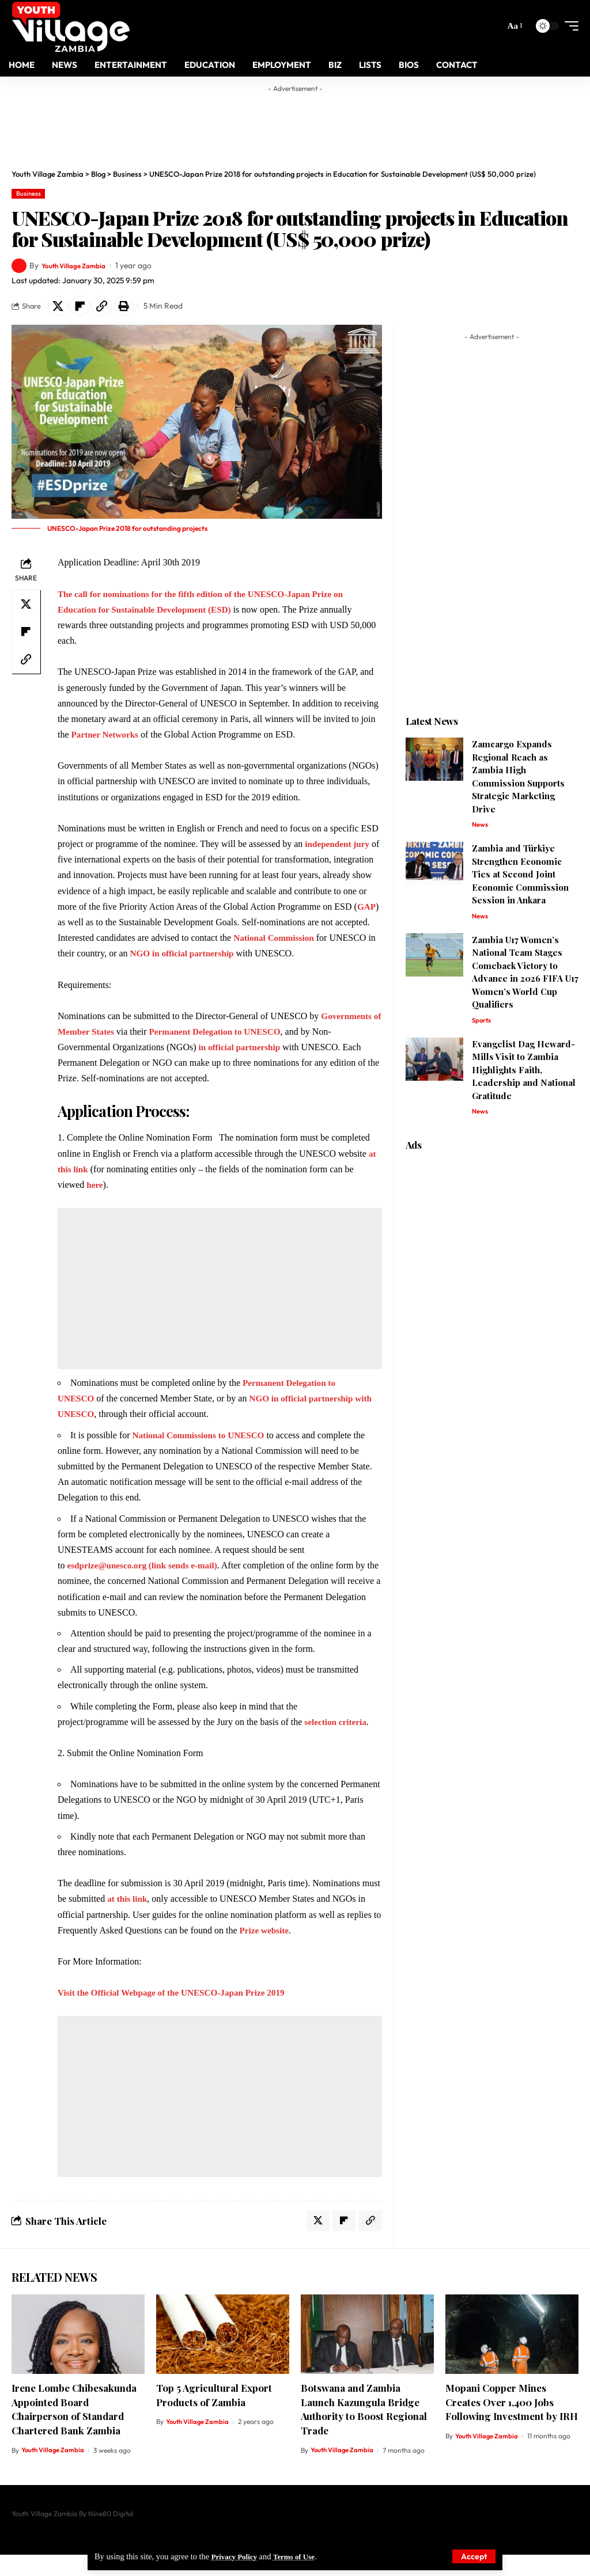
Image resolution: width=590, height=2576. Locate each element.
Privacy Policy (236, 2556)
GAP (147, 925)
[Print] (133, 307)
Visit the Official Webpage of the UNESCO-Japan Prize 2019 (177, 2011)
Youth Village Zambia (78, 265)
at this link (128, 1917)
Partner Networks (106, 737)
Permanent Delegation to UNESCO (231, 1050)
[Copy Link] (108, 307)
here (95, 1203)
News (480, 827)
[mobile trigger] (568, 26)
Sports (482, 1025)
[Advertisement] (295, 124)
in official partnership (242, 1065)
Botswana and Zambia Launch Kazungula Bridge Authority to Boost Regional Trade (364, 2430)
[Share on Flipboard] (84, 307)
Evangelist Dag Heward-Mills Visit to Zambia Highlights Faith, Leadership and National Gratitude (524, 1075)
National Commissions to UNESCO (202, 1453)
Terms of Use (301, 2556)
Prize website (266, 1949)
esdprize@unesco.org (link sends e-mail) (146, 1584)
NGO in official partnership (297, 956)
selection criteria (336, 1740)
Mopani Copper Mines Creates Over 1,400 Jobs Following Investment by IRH (511, 2423)
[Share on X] (59, 307)
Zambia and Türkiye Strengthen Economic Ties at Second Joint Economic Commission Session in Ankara (520, 878)
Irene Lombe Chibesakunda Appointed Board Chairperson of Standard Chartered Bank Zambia (74, 2430)
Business (28, 193)
